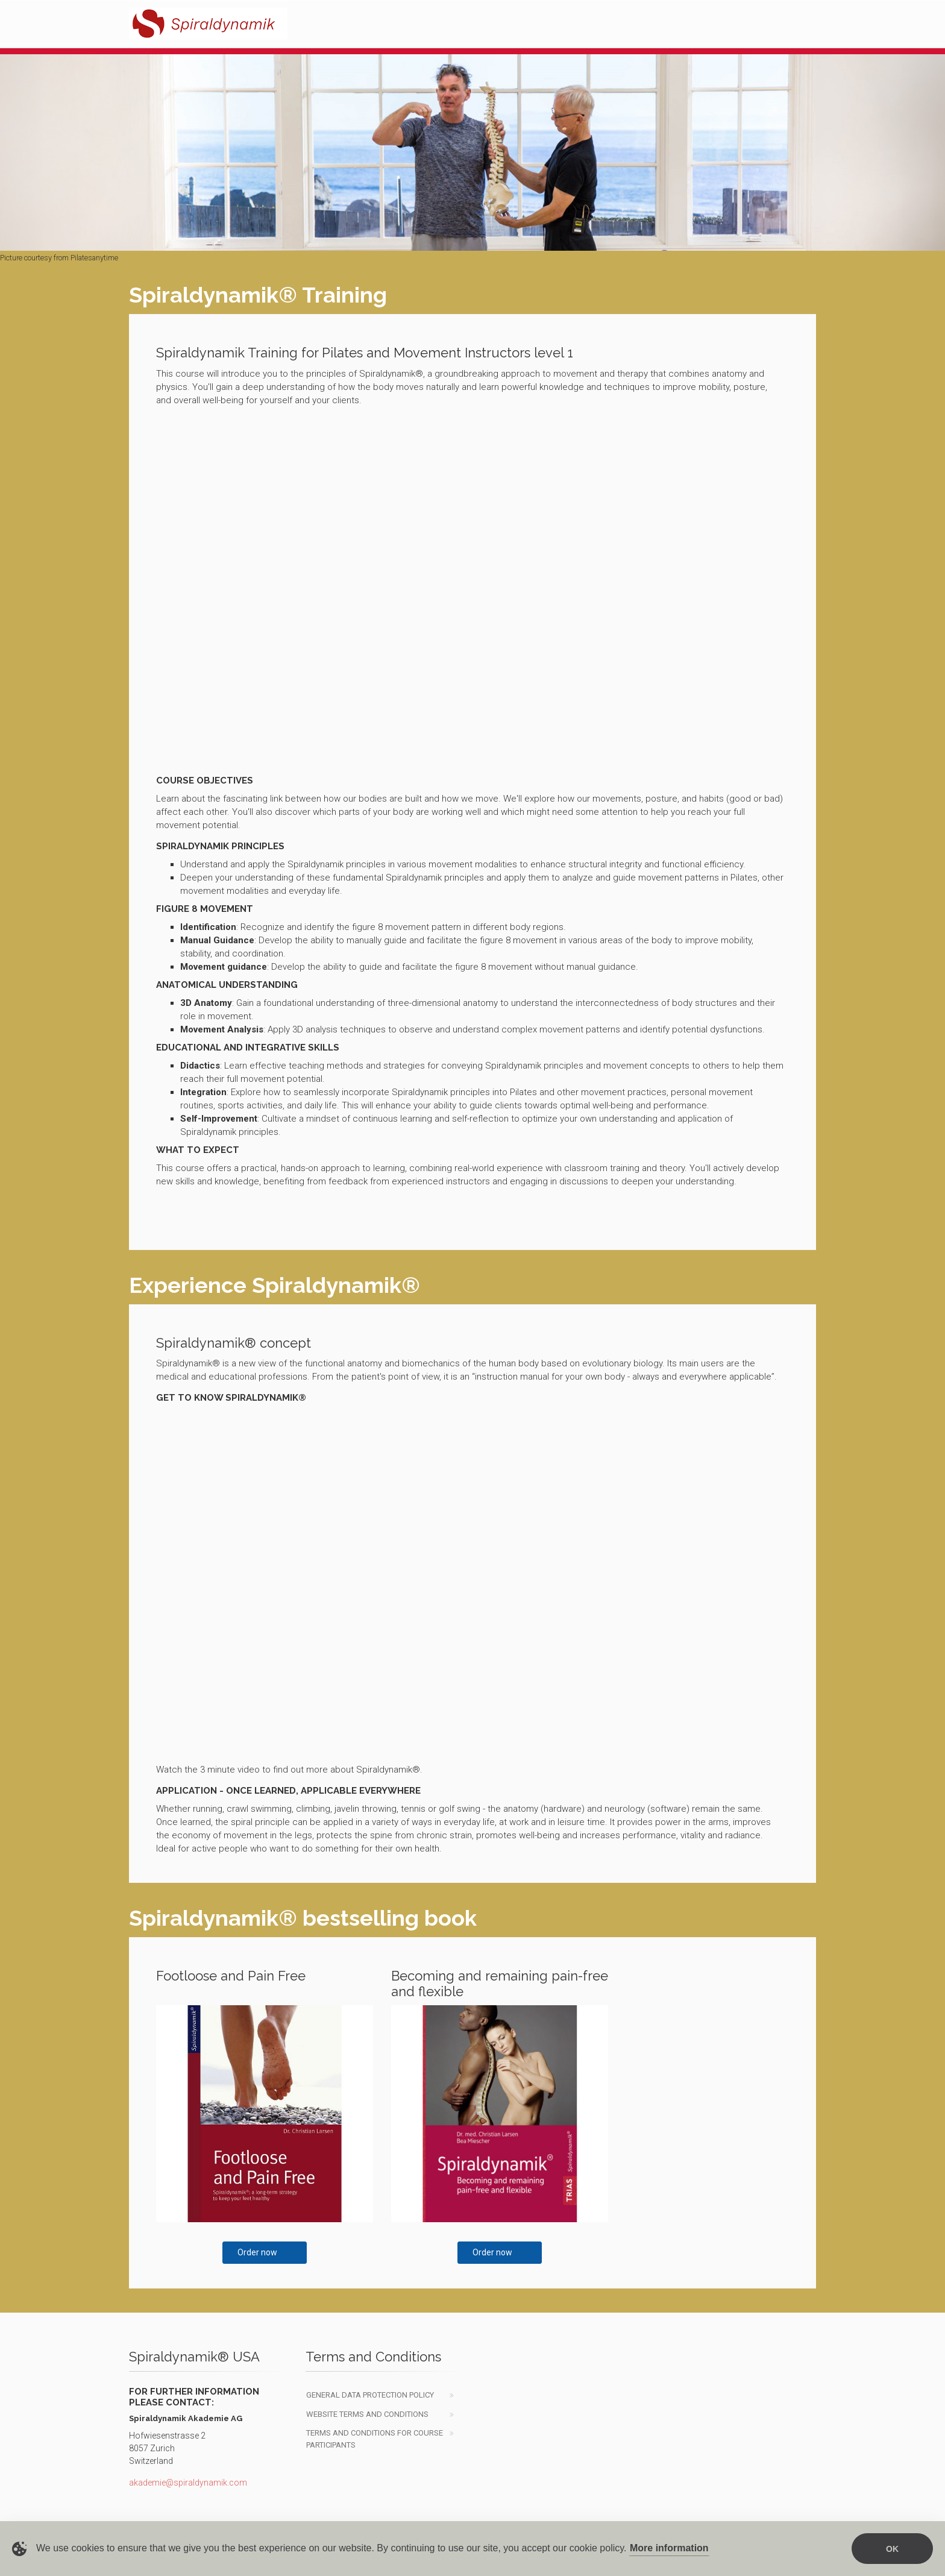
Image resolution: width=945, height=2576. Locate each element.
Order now (257, 2252)
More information (669, 2548)
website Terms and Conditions (367, 2414)
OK (892, 2549)
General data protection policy (370, 2394)
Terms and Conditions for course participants (374, 2438)
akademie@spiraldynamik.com (188, 2482)
